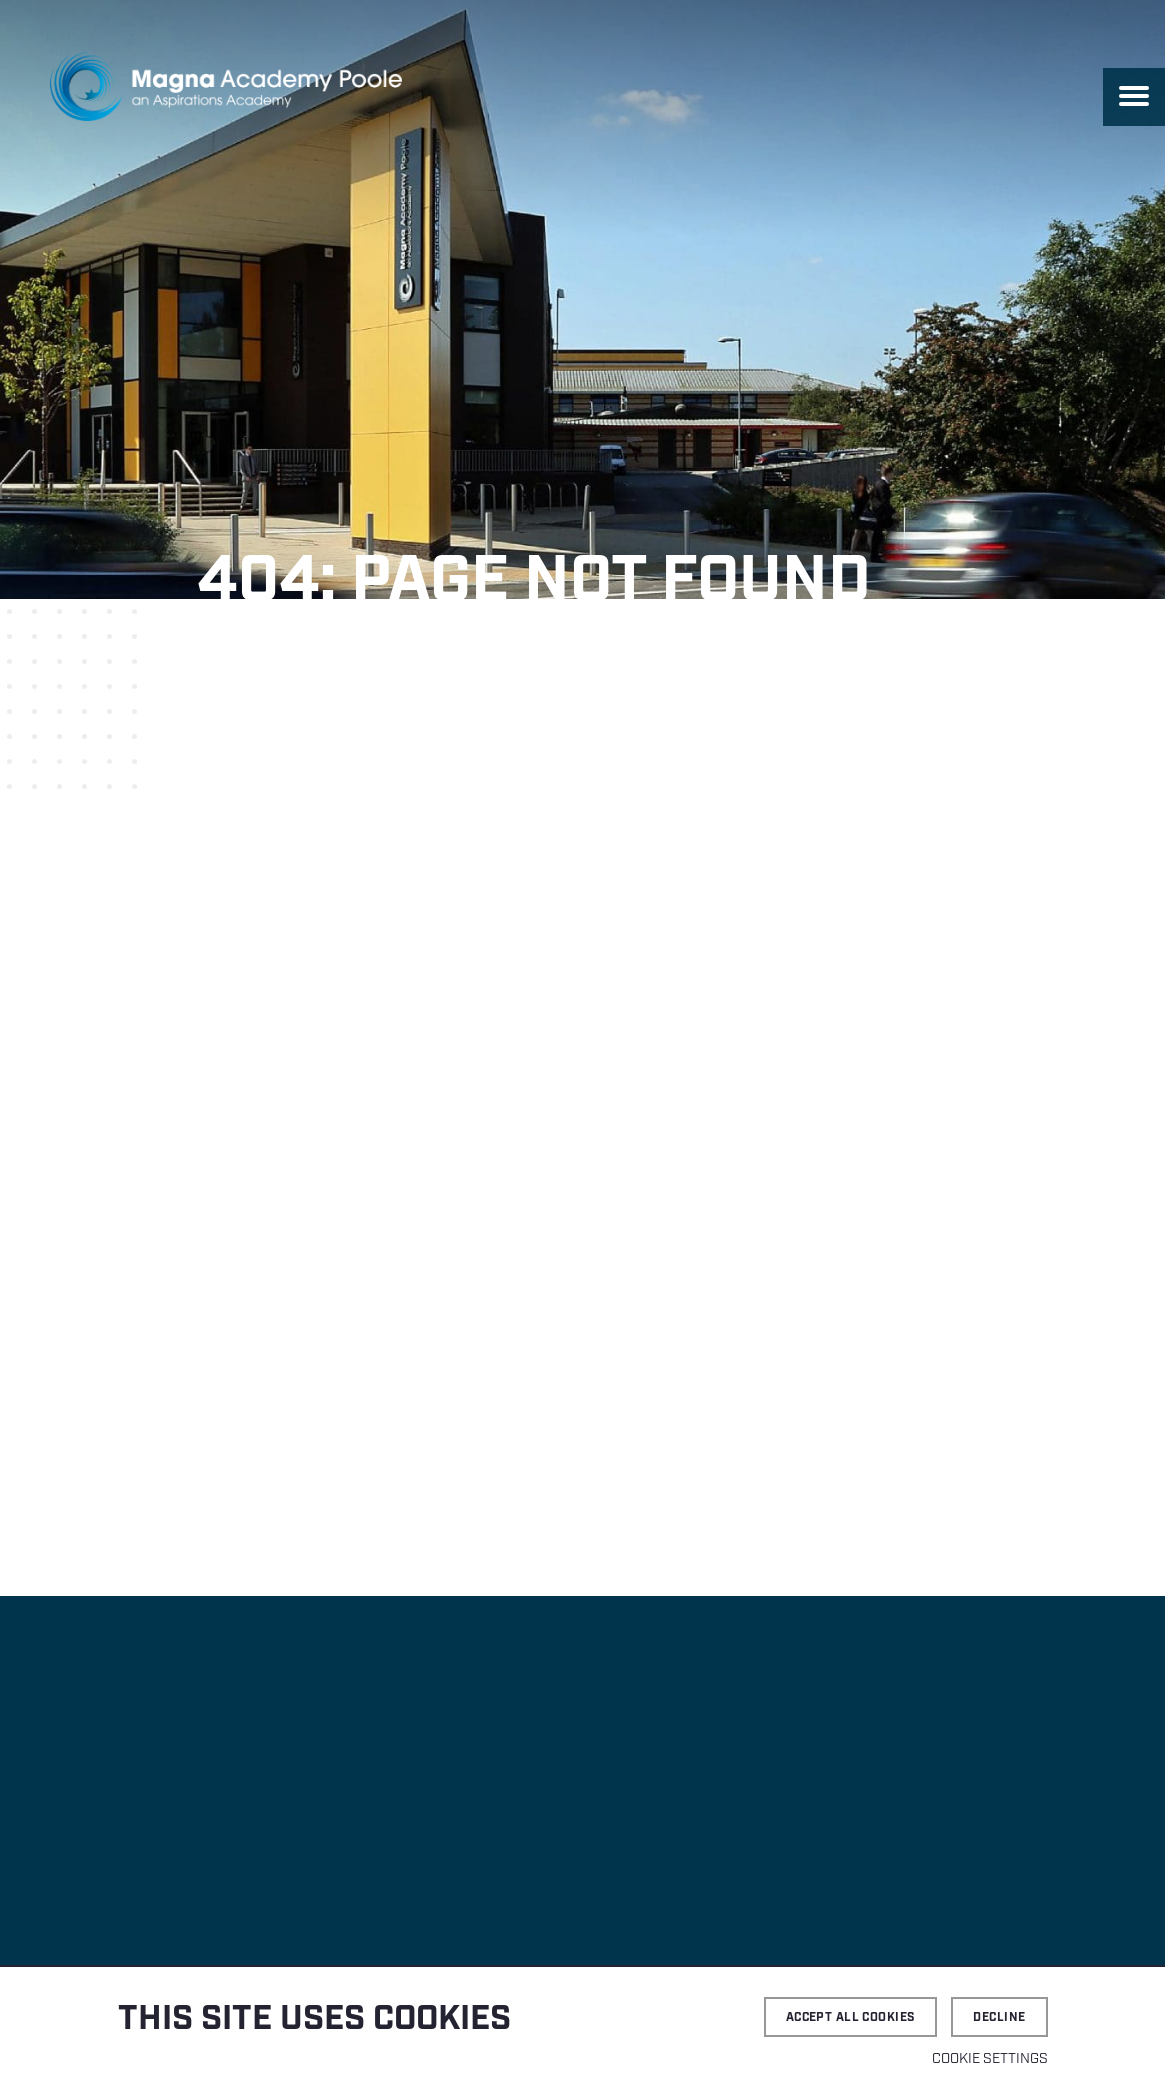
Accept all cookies (851, 2017)
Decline (999, 2017)
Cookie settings (990, 2059)
